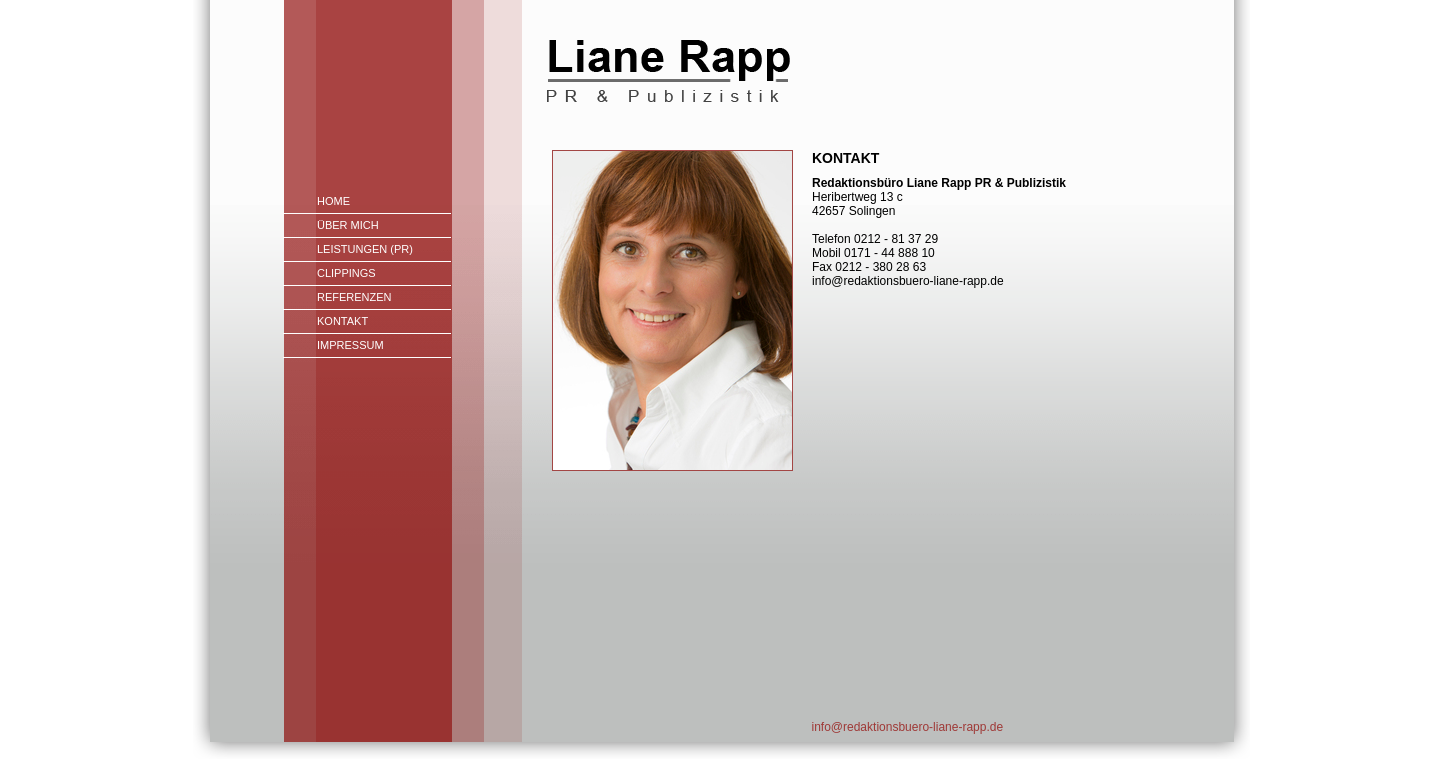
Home (333, 201)
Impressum (350, 345)
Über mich (348, 225)
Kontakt (342, 321)
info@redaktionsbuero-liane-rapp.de (908, 727)
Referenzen (354, 297)
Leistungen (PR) (365, 249)
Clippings (346, 273)
